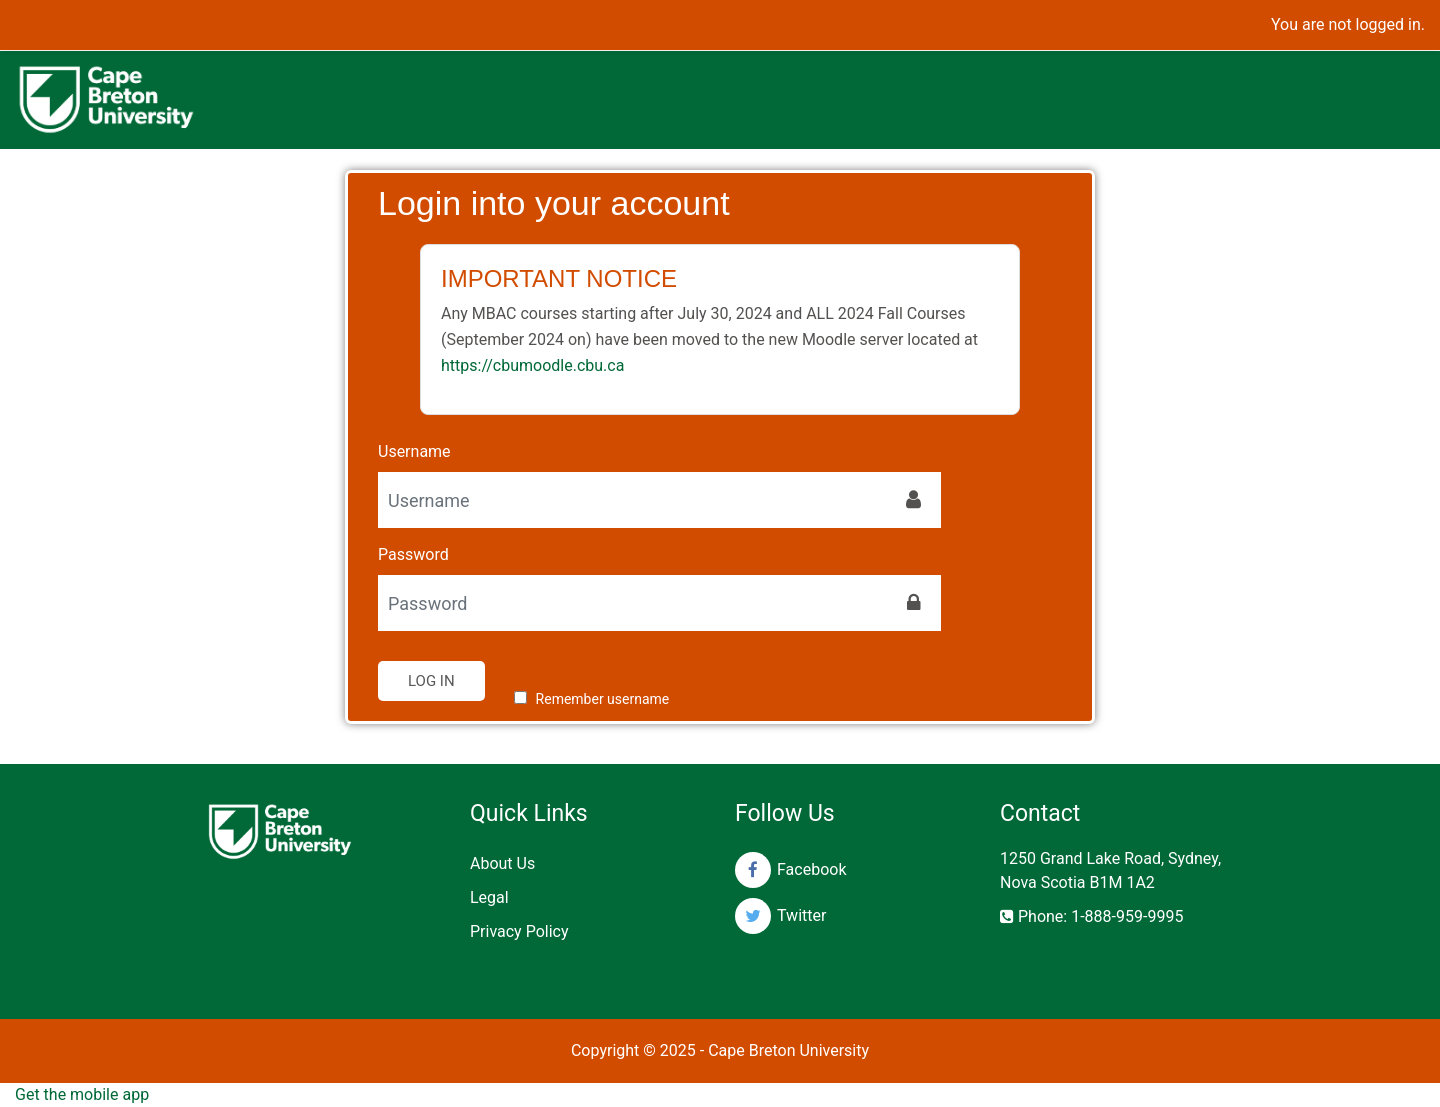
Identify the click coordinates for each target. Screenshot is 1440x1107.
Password (413, 554)
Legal (489, 897)
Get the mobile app (82, 1094)
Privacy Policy (519, 931)
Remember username (603, 699)
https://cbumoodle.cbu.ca (532, 365)
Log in (431, 681)
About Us (502, 863)
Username (414, 451)
